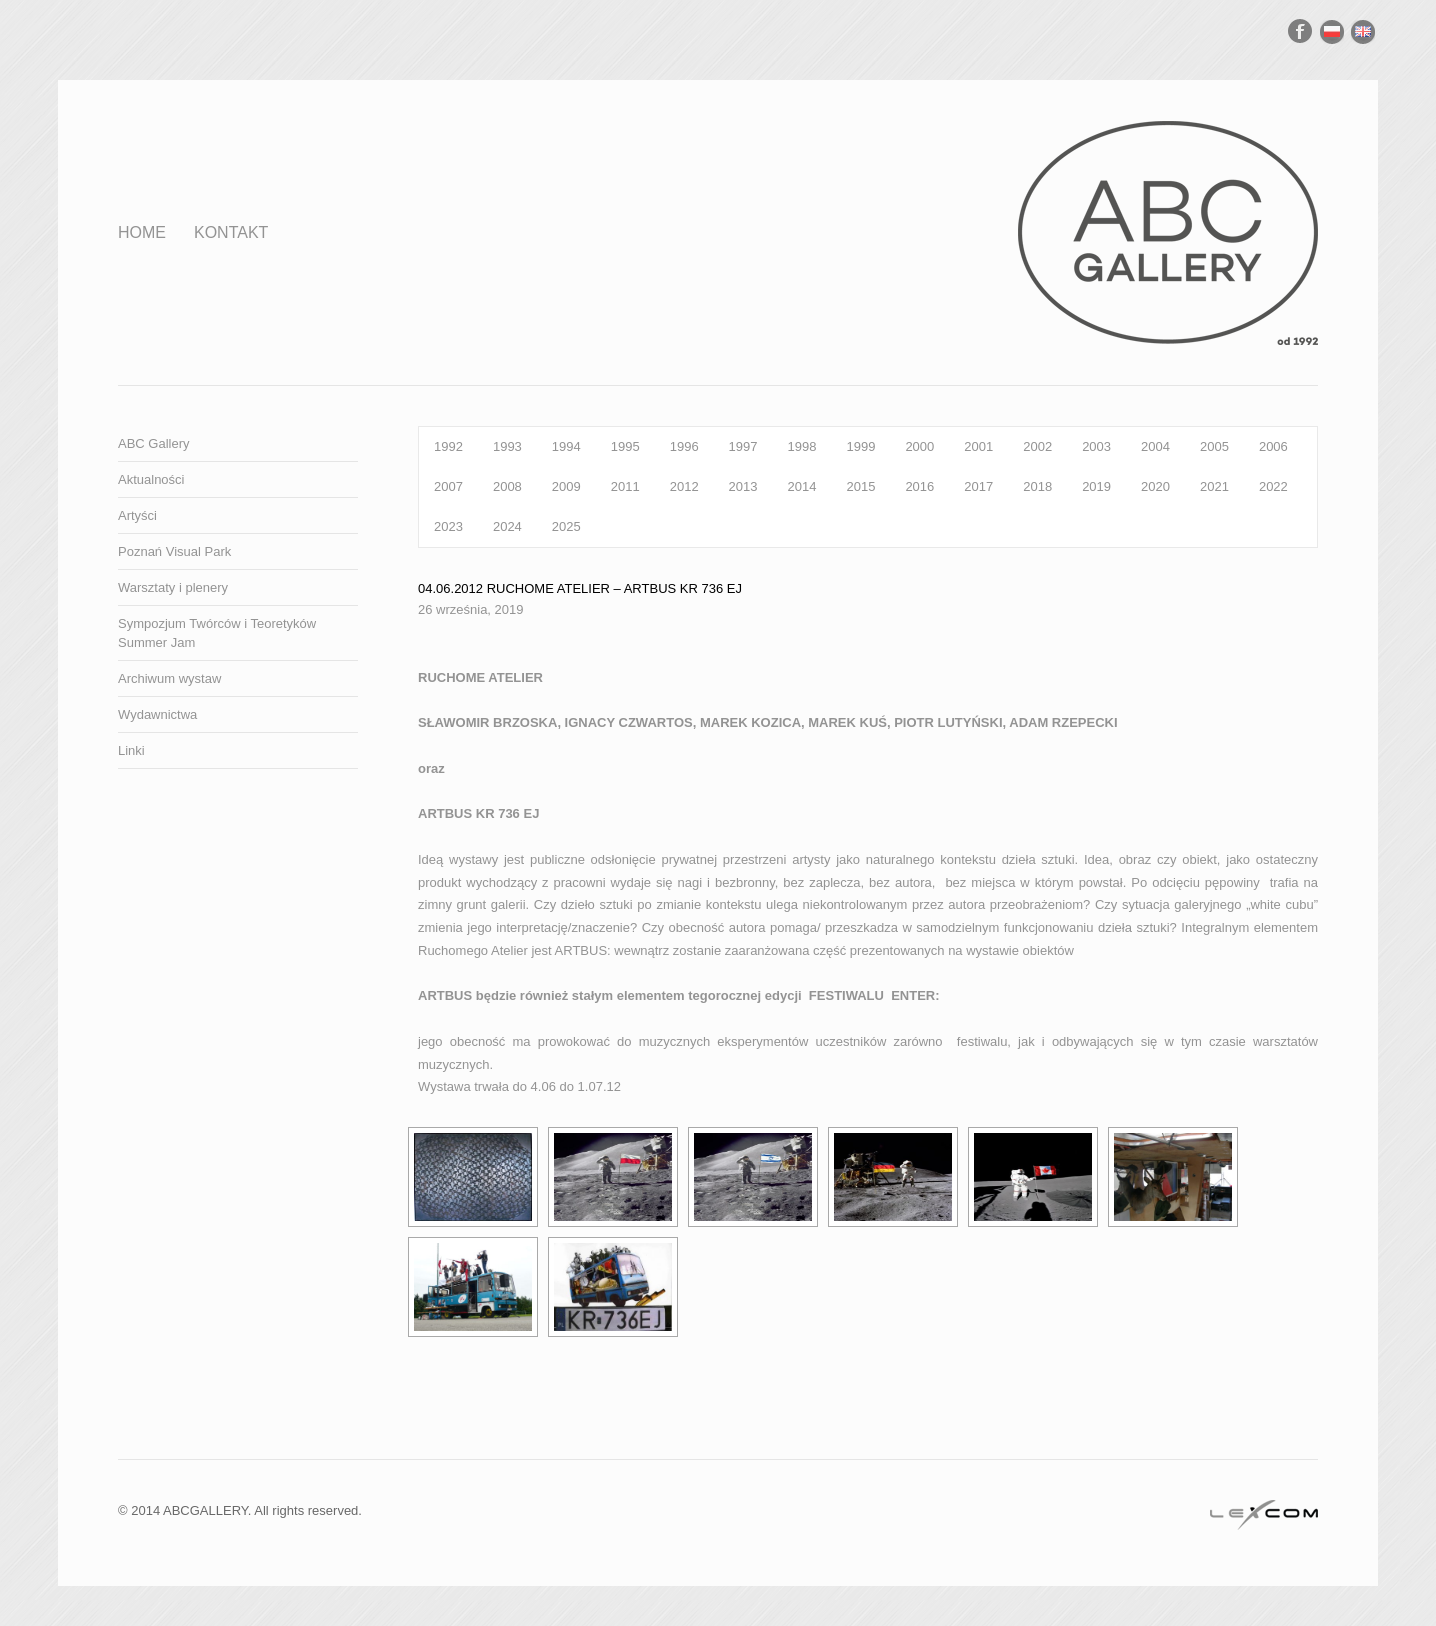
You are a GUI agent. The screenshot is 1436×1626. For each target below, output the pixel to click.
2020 (1155, 486)
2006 (1273, 446)
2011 (625, 486)
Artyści (137, 515)
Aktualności (151, 479)
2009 (566, 486)
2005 (1214, 446)
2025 (566, 526)
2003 (1096, 446)
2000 (919, 446)
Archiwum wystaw (169, 678)
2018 (1037, 486)
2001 (978, 446)
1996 (684, 446)
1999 (860, 446)
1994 (566, 446)
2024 (507, 526)
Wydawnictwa (157, 714)
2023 (448, 526)
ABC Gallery (154, 443)
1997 (743, 446)
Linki (131, 750)
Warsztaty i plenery (173, 587)
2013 (743, 486)
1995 (625, 446)
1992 (448, 446)
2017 (978, 486)
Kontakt (231, 232)
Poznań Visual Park (174, 551)
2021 (1214, 486)
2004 (1155, 446)
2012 (684, 486)
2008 (507, 486)
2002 (1037, 446)
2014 (802, 486)
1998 (802, 446)
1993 (507, 446)
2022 (1273, 486)
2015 (860, 486)
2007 (448, 486)
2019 (1096, 486)
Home (142, 232)
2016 (919, 486)
